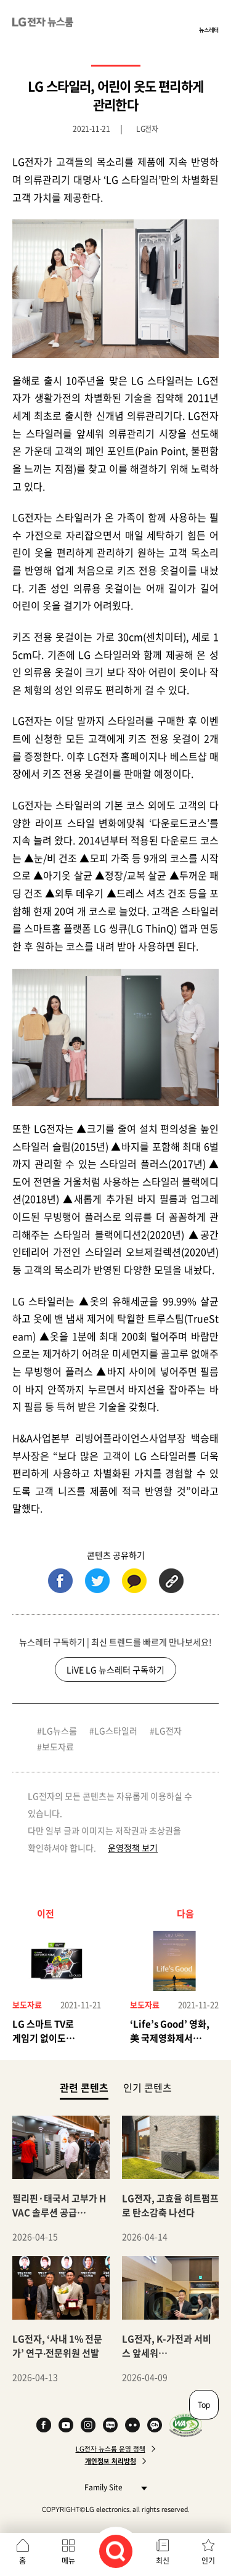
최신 (162, 2560)
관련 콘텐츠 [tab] (84, 2087)
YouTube (66, 2425)
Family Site (112, 2487)
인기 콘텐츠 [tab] (147, 2087)
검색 (115, 2551)
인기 (208, 2560)
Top (204, 2405)
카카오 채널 (154, 2425)
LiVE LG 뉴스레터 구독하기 (115, 1669)
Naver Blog (110, 2425)
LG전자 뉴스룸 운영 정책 (110, 2449)
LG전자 (168, 1730)
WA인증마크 (185, 2425)
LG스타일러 (115, 1730)
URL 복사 (171, 1580)
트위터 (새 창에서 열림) (97, 1580)
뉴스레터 (209, 29)
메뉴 (68, 2560)
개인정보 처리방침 (110, 2461)
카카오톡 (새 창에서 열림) (134, 1580)
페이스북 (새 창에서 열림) (60, 1580)
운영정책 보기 (133, 1847)
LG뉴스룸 (59, 1730)
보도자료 (58, 1746)
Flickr (132, 2425)
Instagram (88, 2425)
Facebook (43, 2425)
